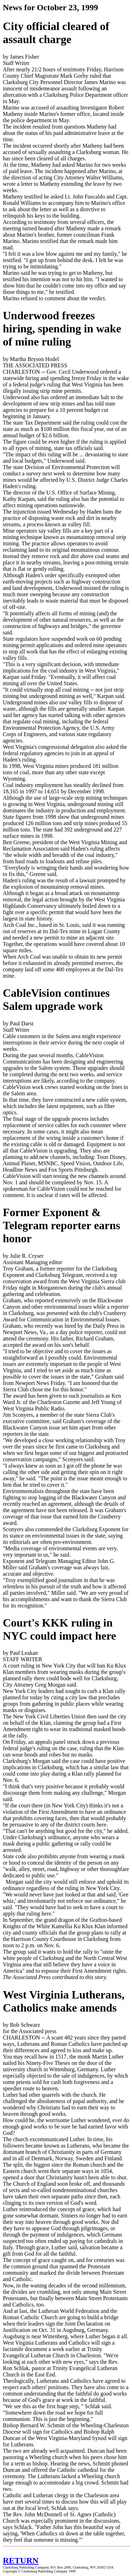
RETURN (20, 2560)
